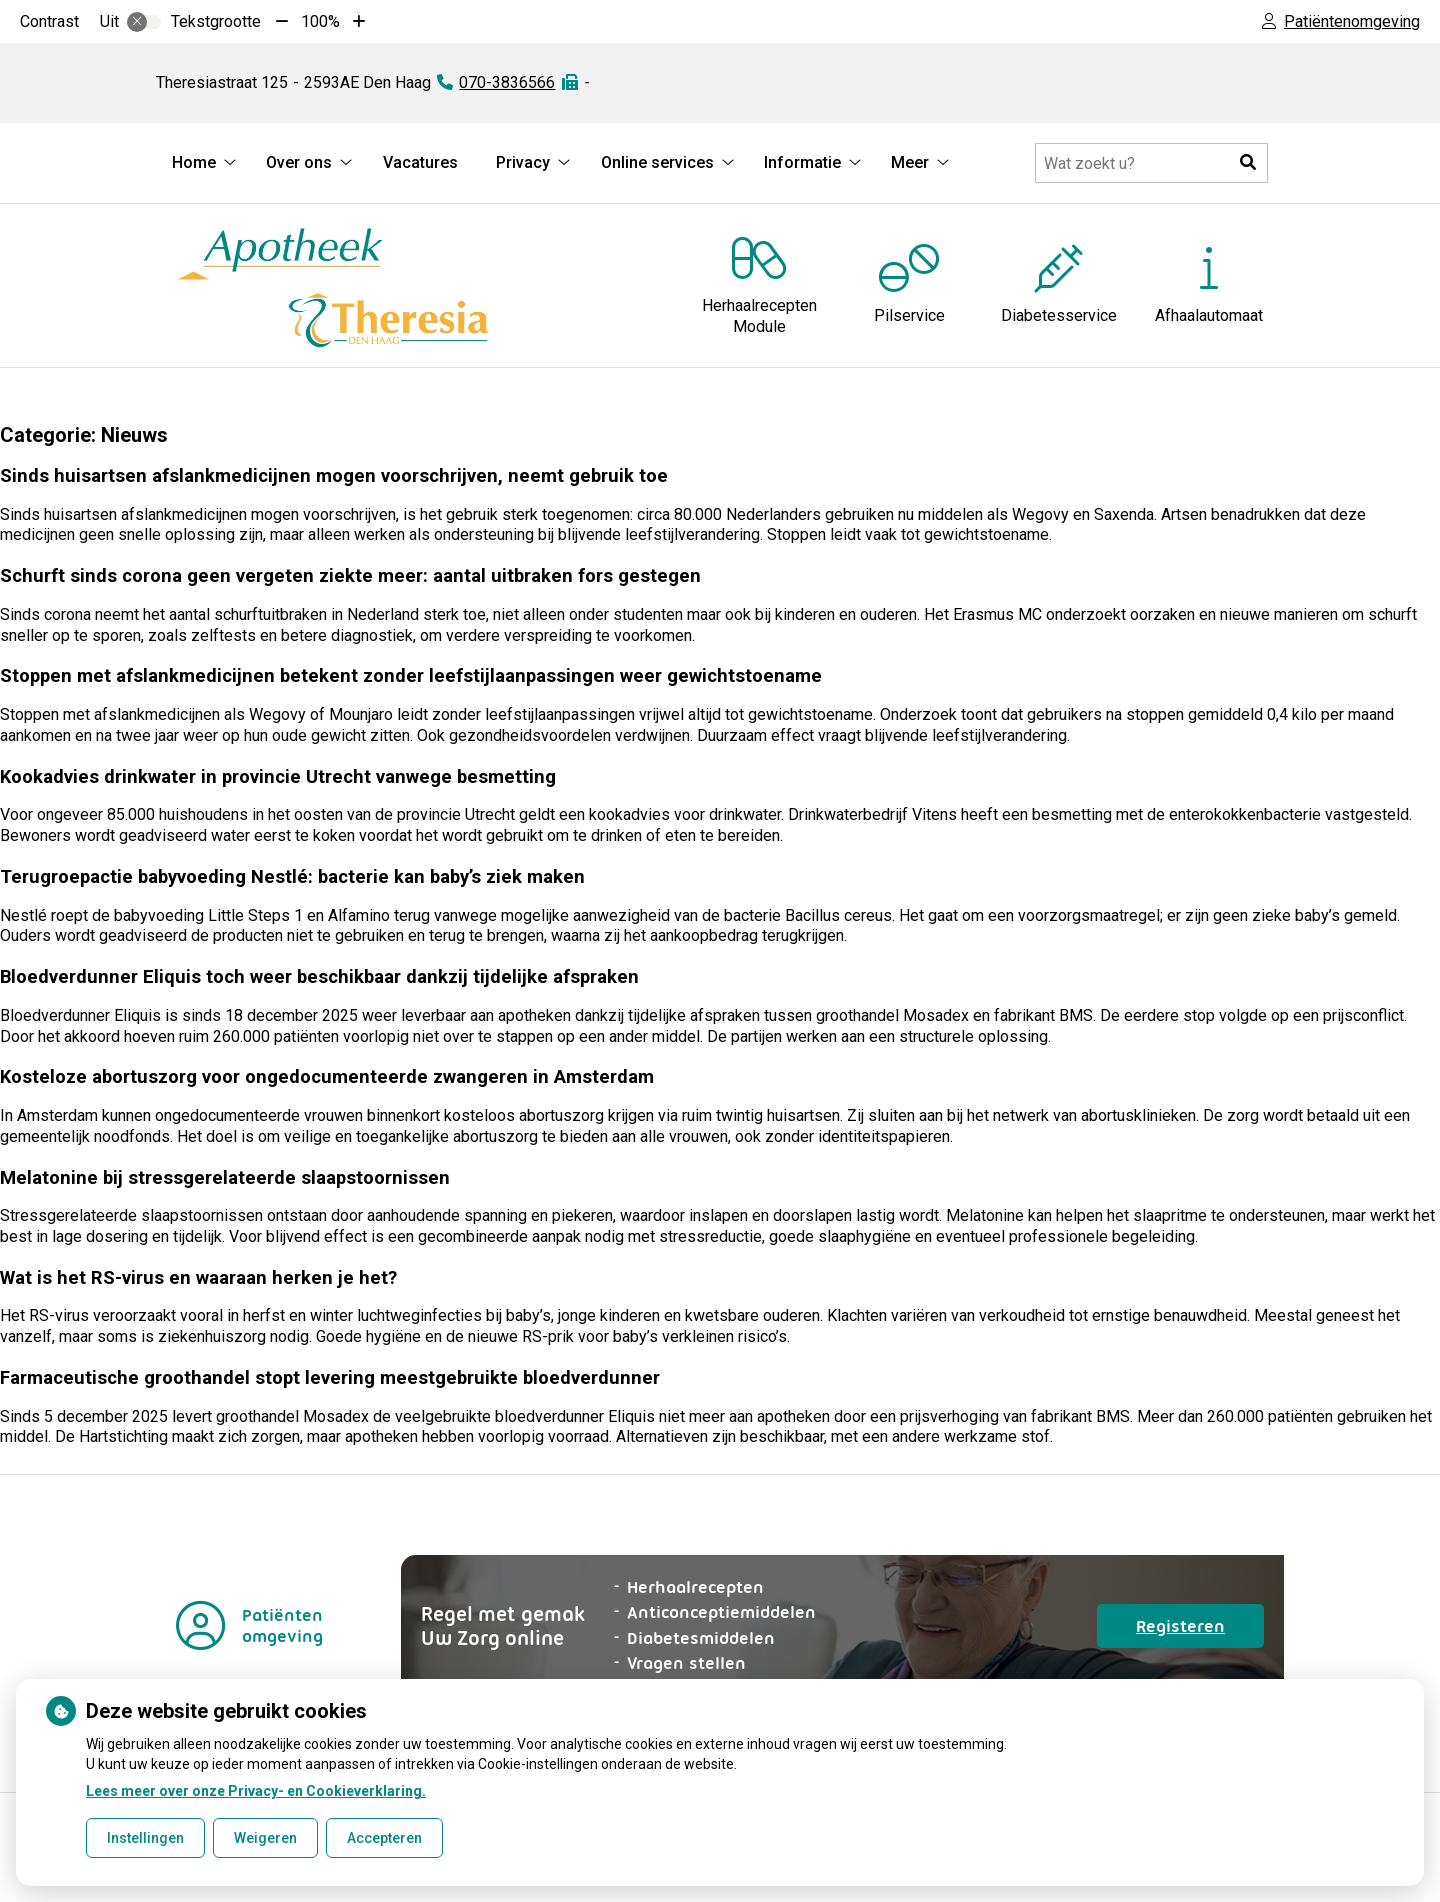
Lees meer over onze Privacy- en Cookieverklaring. (256, 1791)
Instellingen (145, 1838)
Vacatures (420, 162)
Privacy (523, 162)
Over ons (299, 162)
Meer (910, 162)
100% (320, 21)
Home (194, 162)
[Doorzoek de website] (1151, 163)
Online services (657, 162)
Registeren (1200, 1630)
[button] (1248, 163)
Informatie (802, 162)
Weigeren (265, 1838)
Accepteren (384, 1838)
